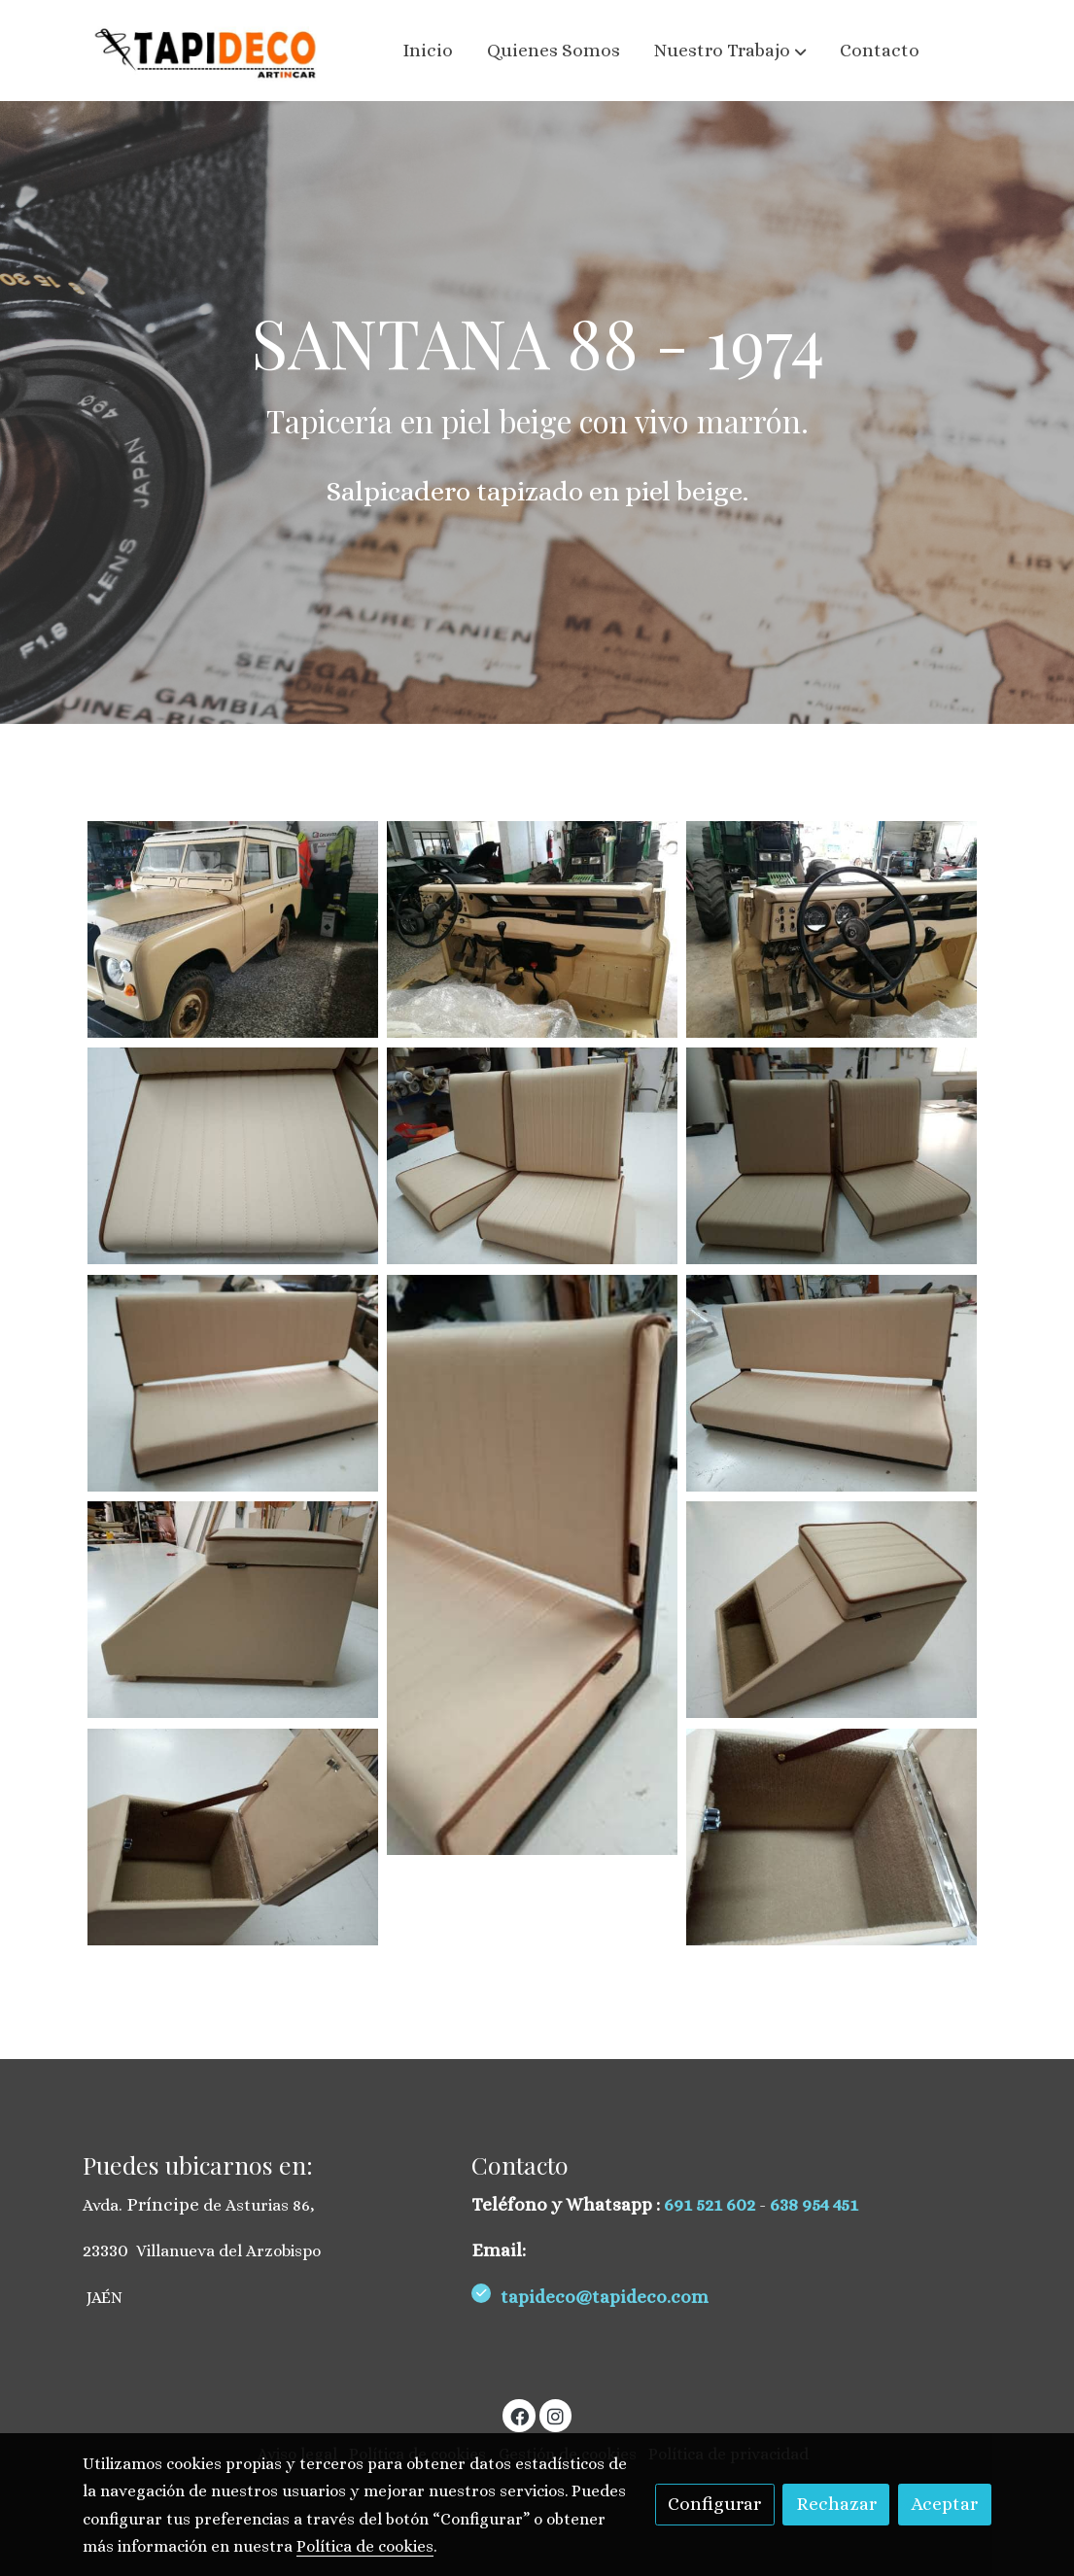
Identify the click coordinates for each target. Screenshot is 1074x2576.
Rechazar (836, 2503)
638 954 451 (814, 2204)
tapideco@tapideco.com (606, 2296)
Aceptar (944, 2503)
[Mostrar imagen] (232, 930)
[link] (207, 50)
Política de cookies (364, 2546)
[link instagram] (555, 2415)
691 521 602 (711, 2204)
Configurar (714, 2503)
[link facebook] (519, 2415)
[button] (730, 50)
